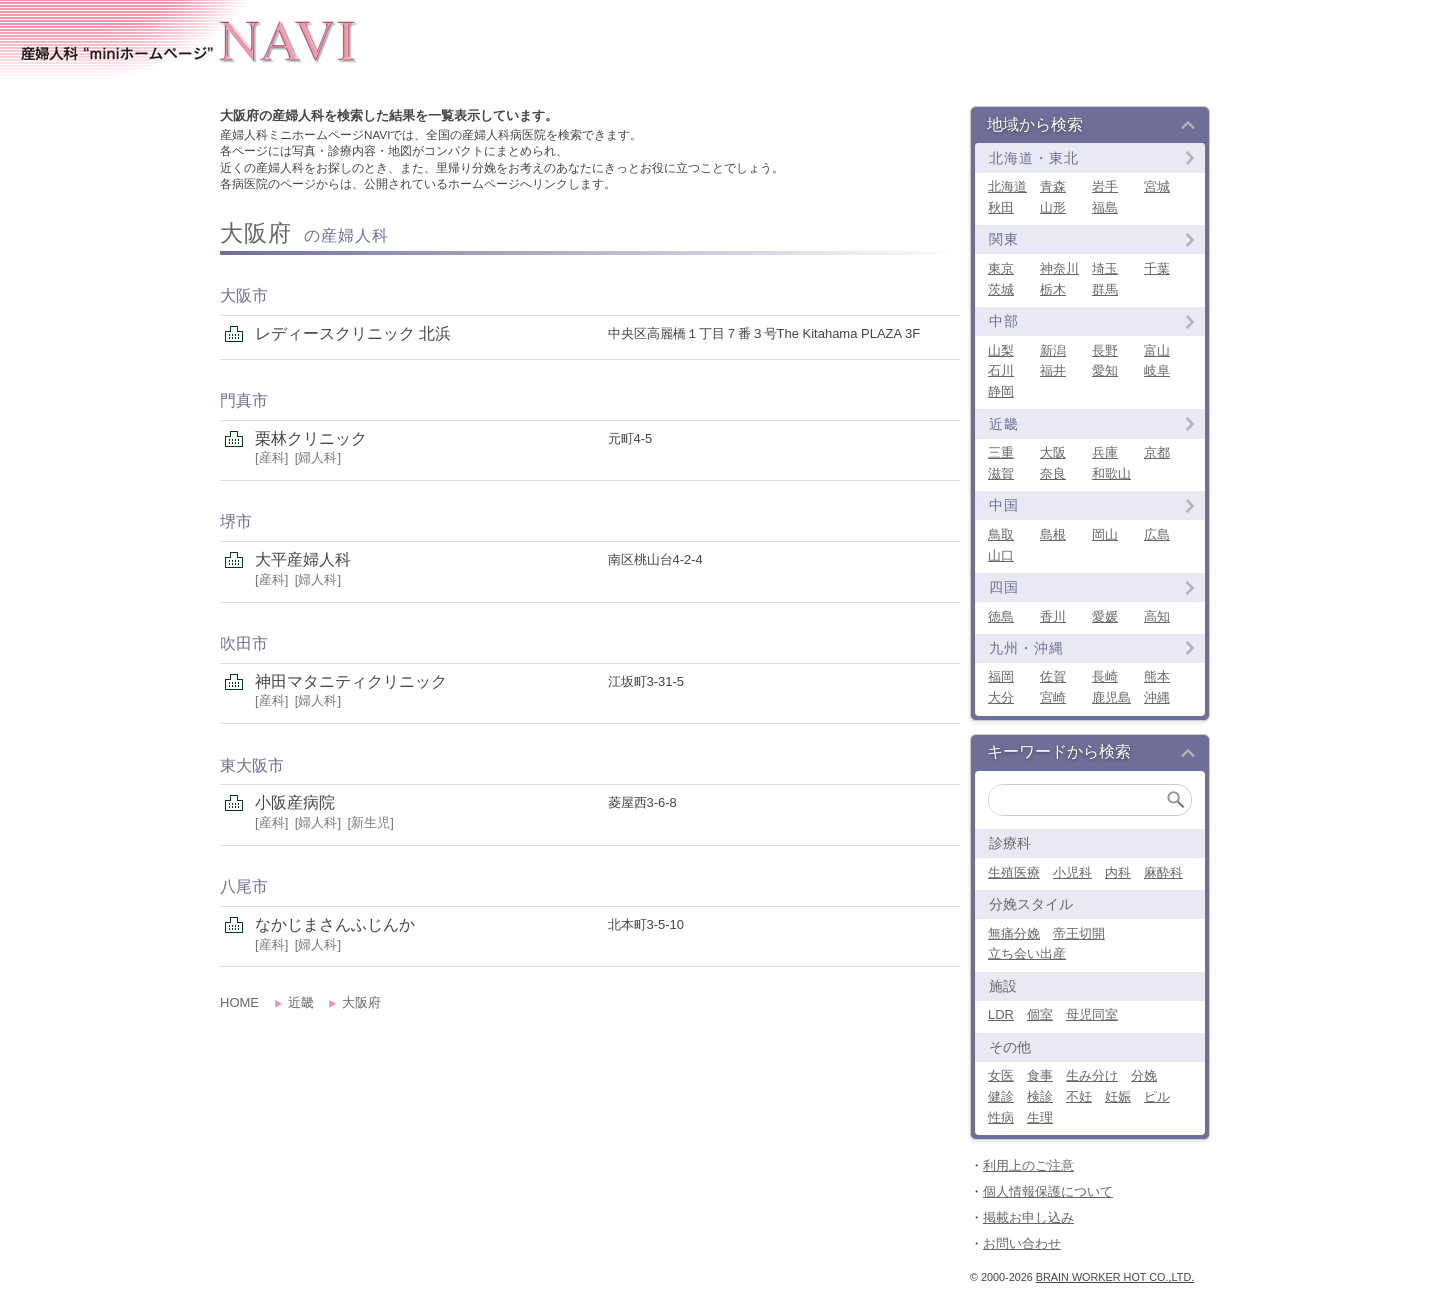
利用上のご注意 (1028, 1165)
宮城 (1157, 186)
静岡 (1001, 391)
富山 (1157, 350)
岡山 (1105, 534)
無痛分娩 (1014, 933)
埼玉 (1105, 268)
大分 (1001, 697)
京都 (1157, 452)
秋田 (1001, 207)
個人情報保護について (1048, 1191)
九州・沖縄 (1026, 648)
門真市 (244, 400)
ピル (1157, 1096)
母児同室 (1092, 1014)
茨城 (1001, 289)
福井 (1053, 370)
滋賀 (1001, 473)
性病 (1001, 1117)
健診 (1001, 1096)
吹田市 (244, 643)
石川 (1001, 370)
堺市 (236, 521)
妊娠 (1118, 1096)
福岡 (1001, 676)
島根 (1053, 534)
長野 (1105, 350)
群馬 (1105, 289)
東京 (1001, 268)
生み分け (1092, 1075)
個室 (1040, 1014)
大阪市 (244, 295)
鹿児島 (1111, 697)
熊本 (1157, 676)
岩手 (1105, 186)
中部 (1004, 321)
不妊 (1079, 1096)
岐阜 (1157, 370)
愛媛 (1105, 616)
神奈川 (1059, 268)
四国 (1004, 587)
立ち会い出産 (1027, 953)
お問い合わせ (1022, 1243)
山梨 (1001, 350)
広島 (1157, 534)
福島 (1105, 207)
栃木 (1053, 289)
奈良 (1053, 473)
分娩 (1144, 1075)
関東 (1004, 239)
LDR (1001, 1014)
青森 (1053, 186)
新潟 (1053, 350)
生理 (1040, 1117)
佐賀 (1053, 676)
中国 (1004, 505)
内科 (1118, 872)
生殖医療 (1014, 872)
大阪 (1053, 452)
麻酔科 (1163, 872)
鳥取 (1001, 534)
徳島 (1001, 616)
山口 (1001, 555)
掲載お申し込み (1028, 1217)
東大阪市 (252, 765)
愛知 (1105, 370)
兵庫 (1105, 452)
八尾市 (244, 886)
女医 (1001, 1075)
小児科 (1072, 872)
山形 (1053, 207)
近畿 (1004, 424)
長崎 (1105, 676)
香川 (1053, 616)
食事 (1040, 1075)
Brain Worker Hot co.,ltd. (1115, 1277)
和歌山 (1111, 473)
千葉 (1157, 268)
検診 (1040, 1096)
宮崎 (1053, 697)
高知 (1157, 616)
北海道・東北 (1034, 158)
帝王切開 (1079, 933)
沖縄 (1157, 697)
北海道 (1007, 186)
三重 (1001, 452)
